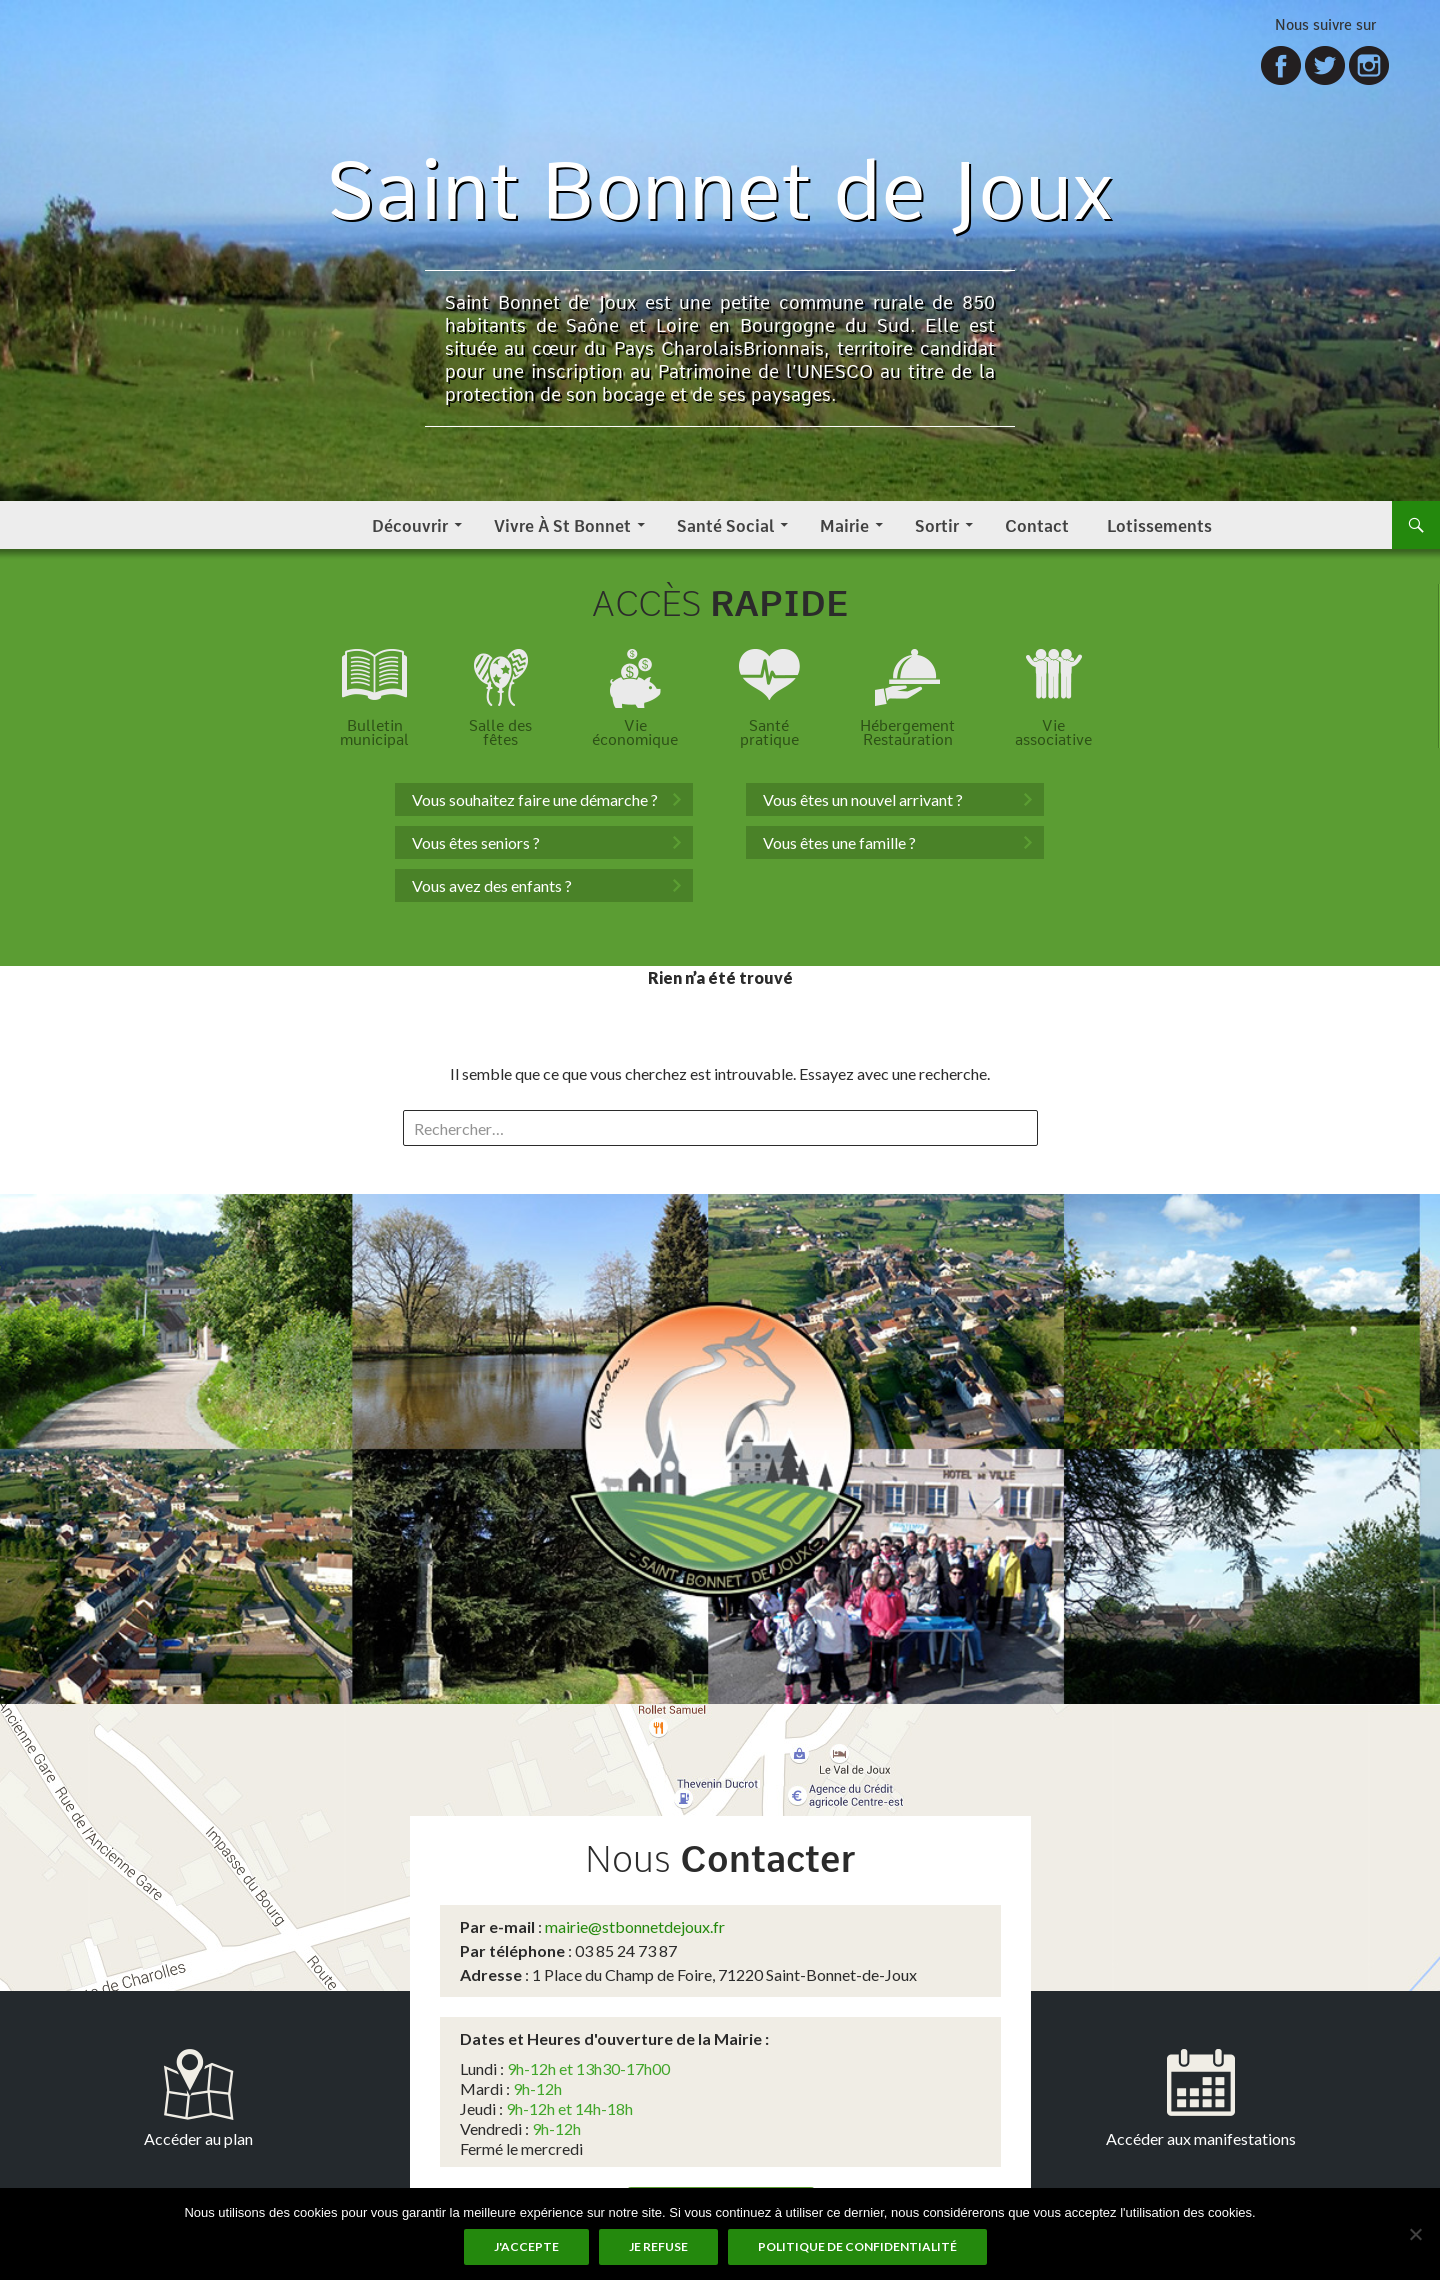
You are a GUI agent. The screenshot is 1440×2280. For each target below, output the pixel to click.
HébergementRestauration (907, 732)
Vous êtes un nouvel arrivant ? (863, 799)
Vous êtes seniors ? (476, 842)
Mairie (844, 524)
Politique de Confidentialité (857, 2246)
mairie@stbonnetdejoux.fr (635, 1926)
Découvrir (410, 524)
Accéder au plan (198, 2138)
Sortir (937, 524)
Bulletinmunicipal (374, 732)
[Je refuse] (1415, 2234)
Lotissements (1159, 524)
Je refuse (658, 2246)
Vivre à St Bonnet (562, 524)
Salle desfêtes (500, 732)
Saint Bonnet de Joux (720, 189)
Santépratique (769, 732)
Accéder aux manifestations (1201, 2138)
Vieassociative (1053, 732)
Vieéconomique (635, 732)
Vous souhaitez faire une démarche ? (535, 799)
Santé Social (725, 524)
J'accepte (526, 2246)
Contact (1037, 524)
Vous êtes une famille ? (839, 842)
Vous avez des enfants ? (492, 885)
